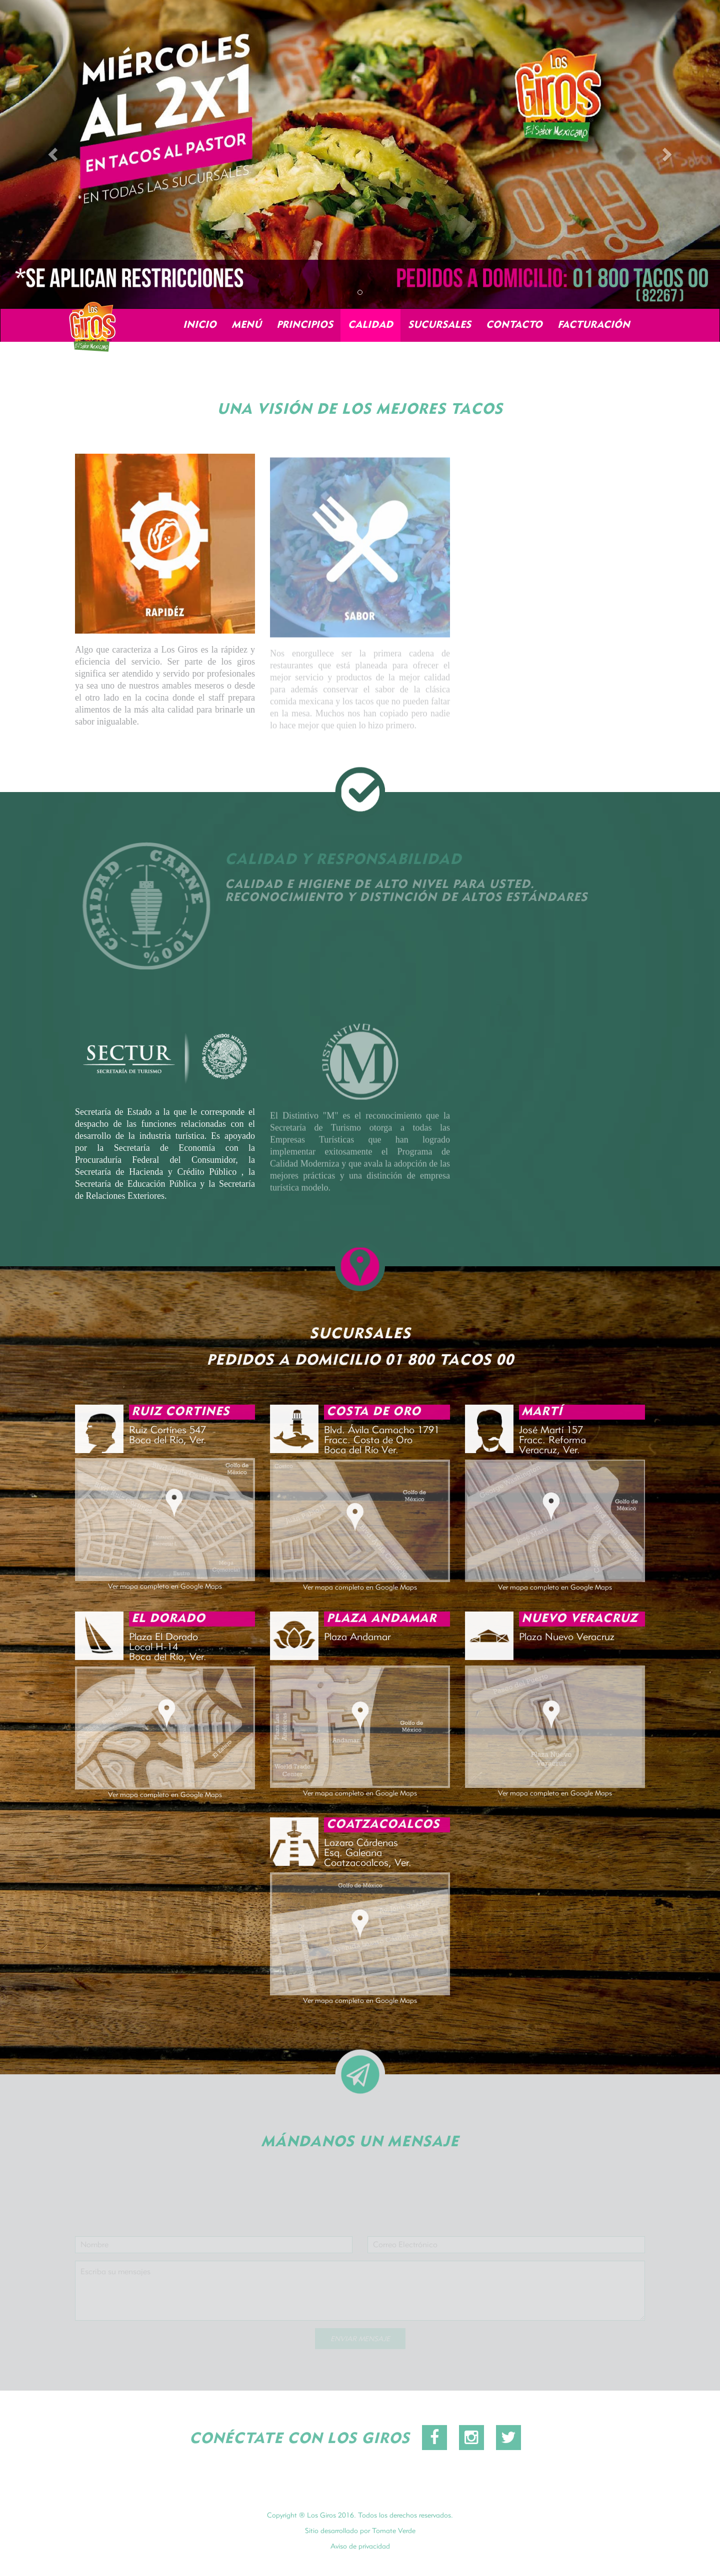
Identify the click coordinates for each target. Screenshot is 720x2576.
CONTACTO (514, 325)
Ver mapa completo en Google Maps (165, 1593)
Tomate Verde (394, 2538)
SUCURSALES (439, 325)
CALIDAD (370, 325)
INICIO (199, 325)
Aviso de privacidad (360, 2553)
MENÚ (247, 325)
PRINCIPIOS (304, 325)
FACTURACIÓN (594, 325)
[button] (54, 154)
